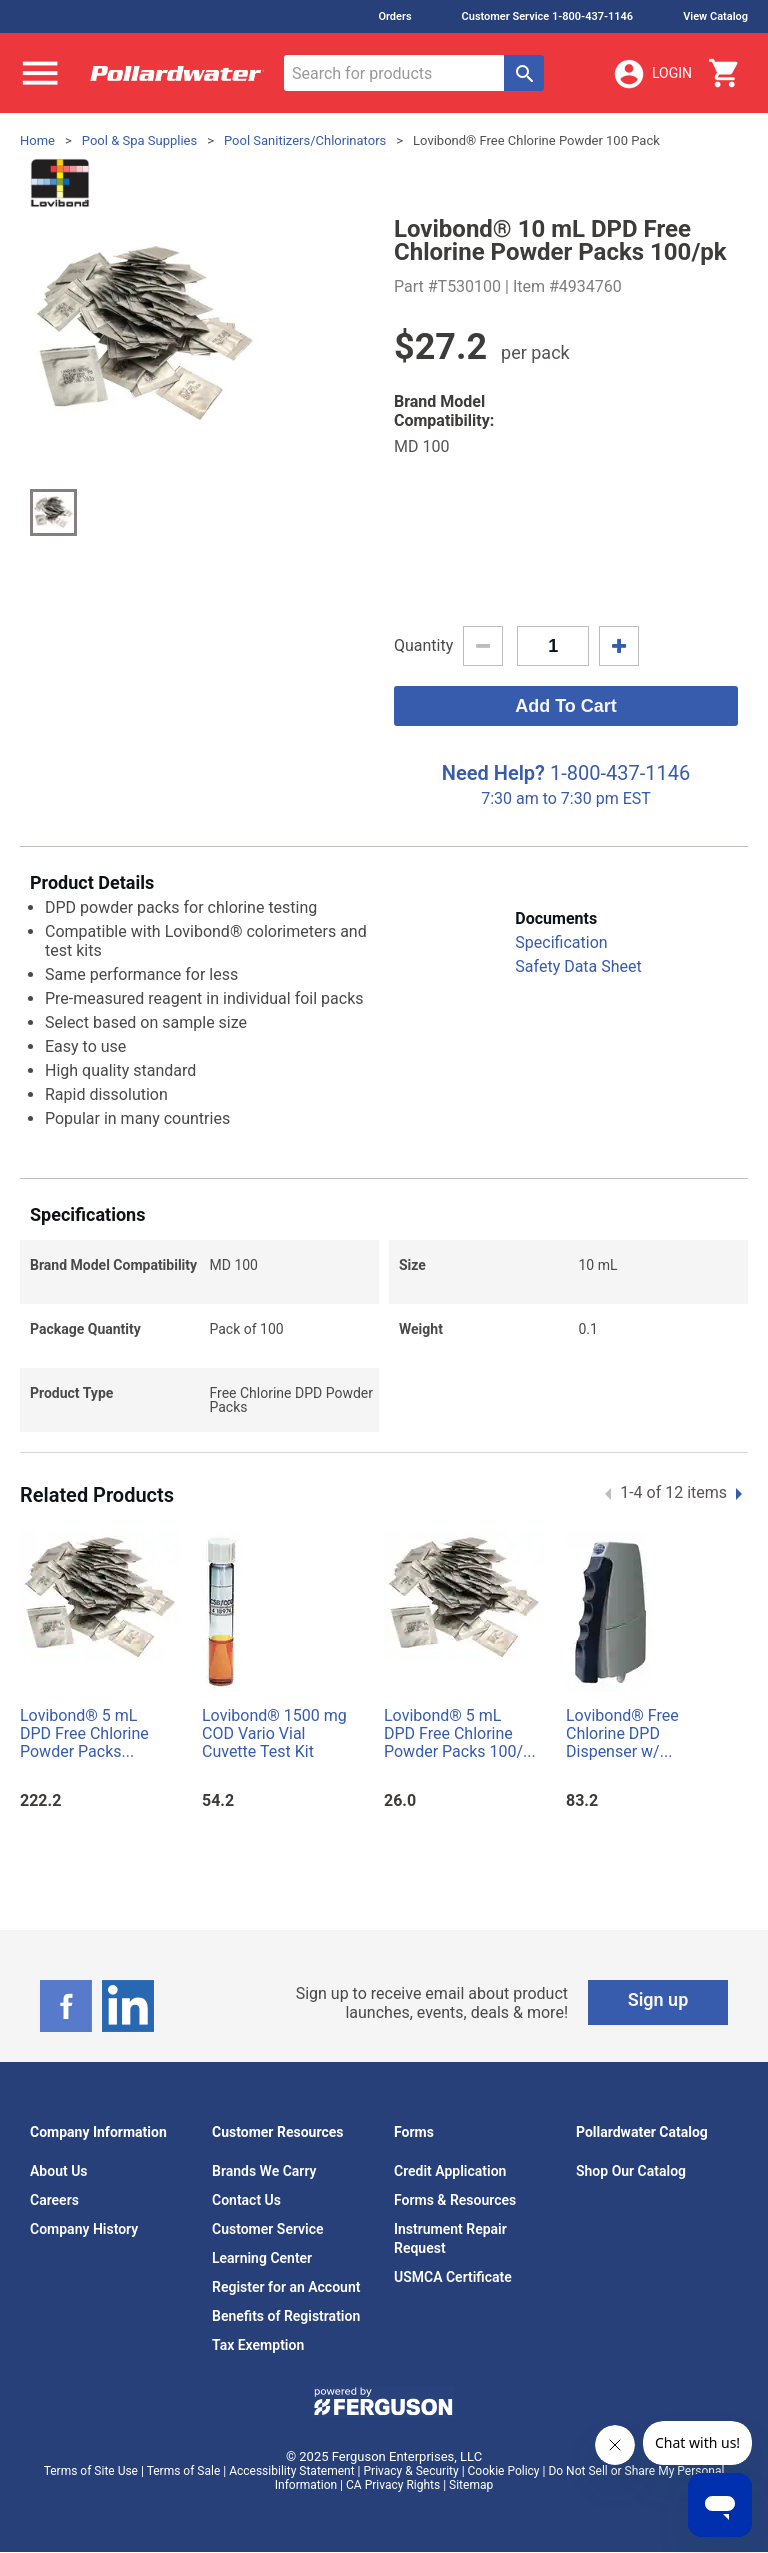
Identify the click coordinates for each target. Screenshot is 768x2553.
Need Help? (493, 773)
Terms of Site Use (91, 2471)
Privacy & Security (411, 2471)
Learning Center (262, 2258)
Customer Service (268, 2229)
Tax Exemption (258, 2345)
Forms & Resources (455, 2200)
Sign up (658, 1999)
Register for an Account (286, 2287)
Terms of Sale (184, 2471)
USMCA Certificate (453, 2277)
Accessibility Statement (291, 2471)
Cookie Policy (504, 2471)
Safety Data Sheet (578, 966)
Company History (84, 2229)
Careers (54, 2200)
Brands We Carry (264, 2171)
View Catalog (715, 16)
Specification (561, 942)
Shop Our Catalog (631, 2171)
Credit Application (450, 2171)
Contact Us (246, 2200)
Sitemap (471, 2485)
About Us (59, 2171)
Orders (394, 16)
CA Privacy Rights (393, 2485)
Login (652, 74)
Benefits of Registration (286, 2316)
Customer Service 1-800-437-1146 (548, 16)
